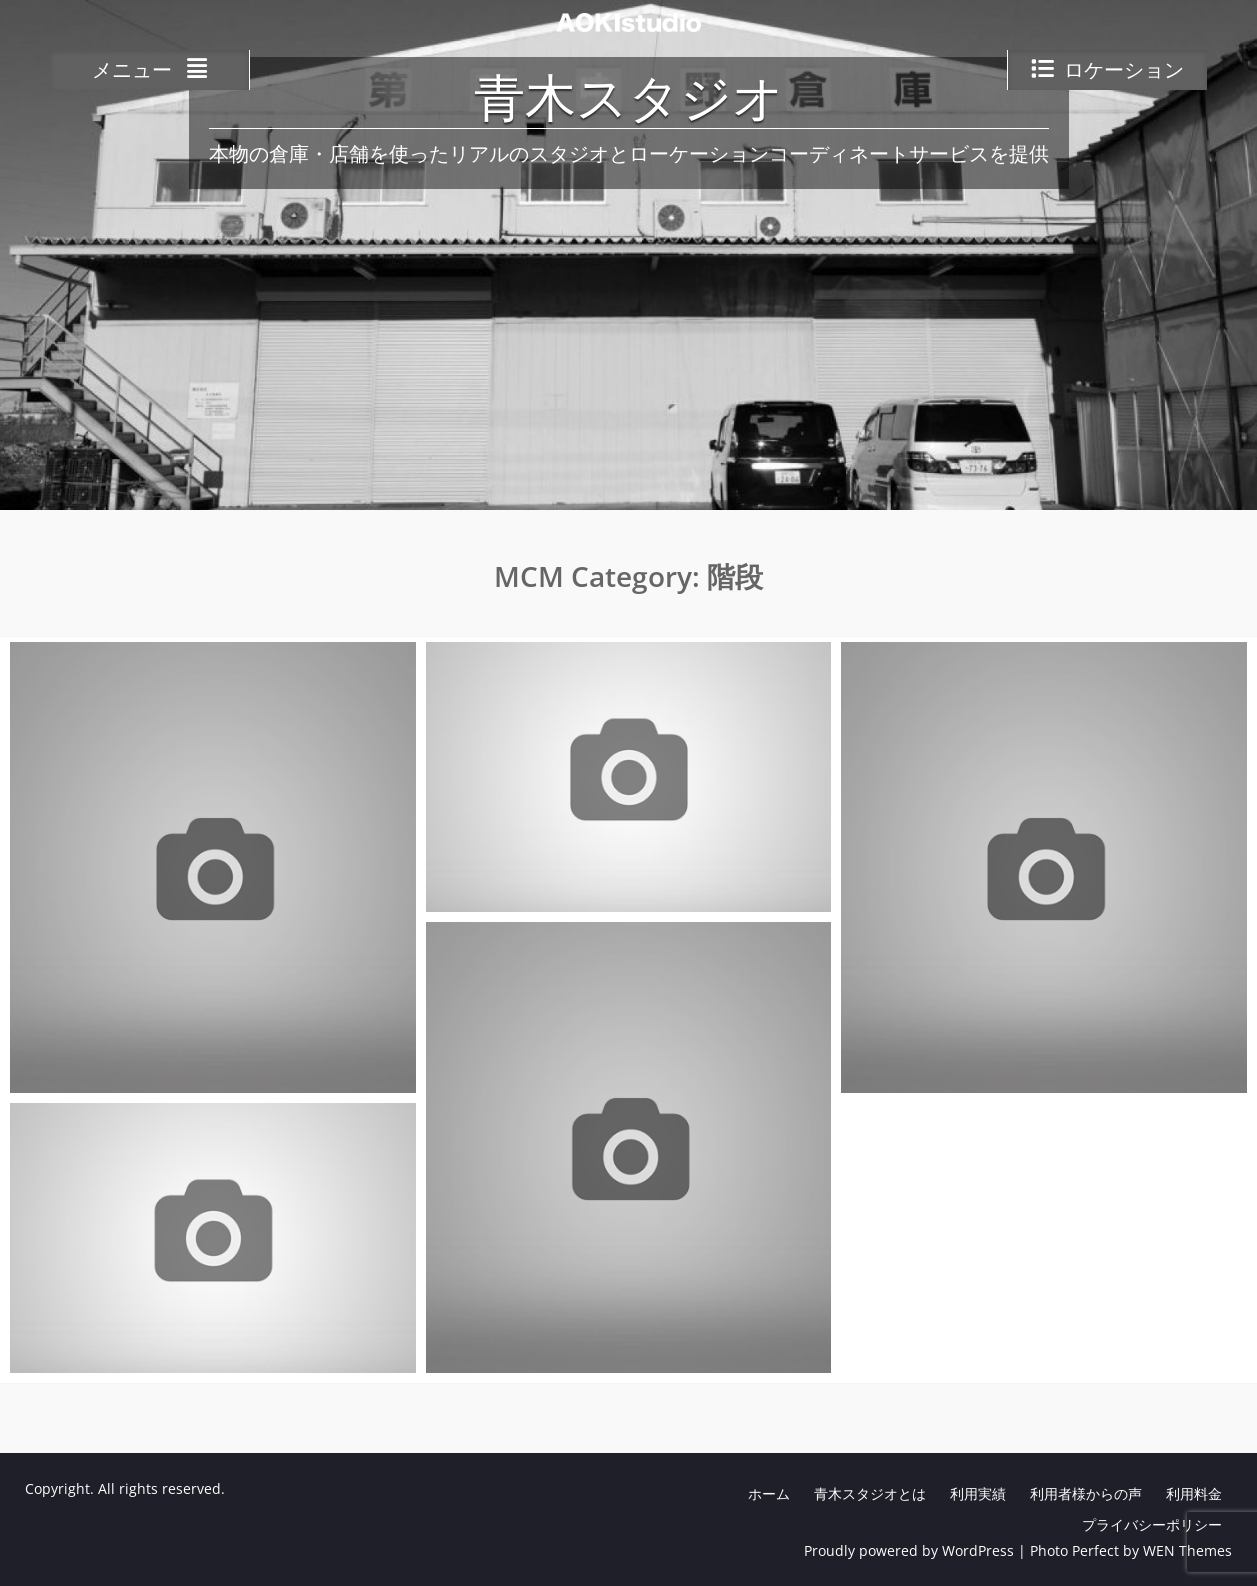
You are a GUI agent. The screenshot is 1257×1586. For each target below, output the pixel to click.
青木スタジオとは (870, 1493)
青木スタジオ (629, 102)
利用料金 (1194, 1493)
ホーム (769, 1493)
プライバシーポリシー (1152, 1524)
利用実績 (978, 1493)
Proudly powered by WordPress (909, 1550)
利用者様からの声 (1086, 1493)
